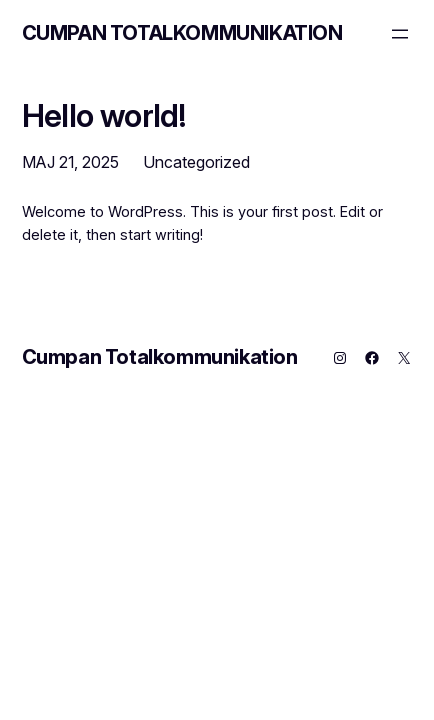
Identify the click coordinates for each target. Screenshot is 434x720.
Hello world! (103, 116)
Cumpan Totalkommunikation (182, 33)
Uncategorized (196, 162)
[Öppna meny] (400, 34)
